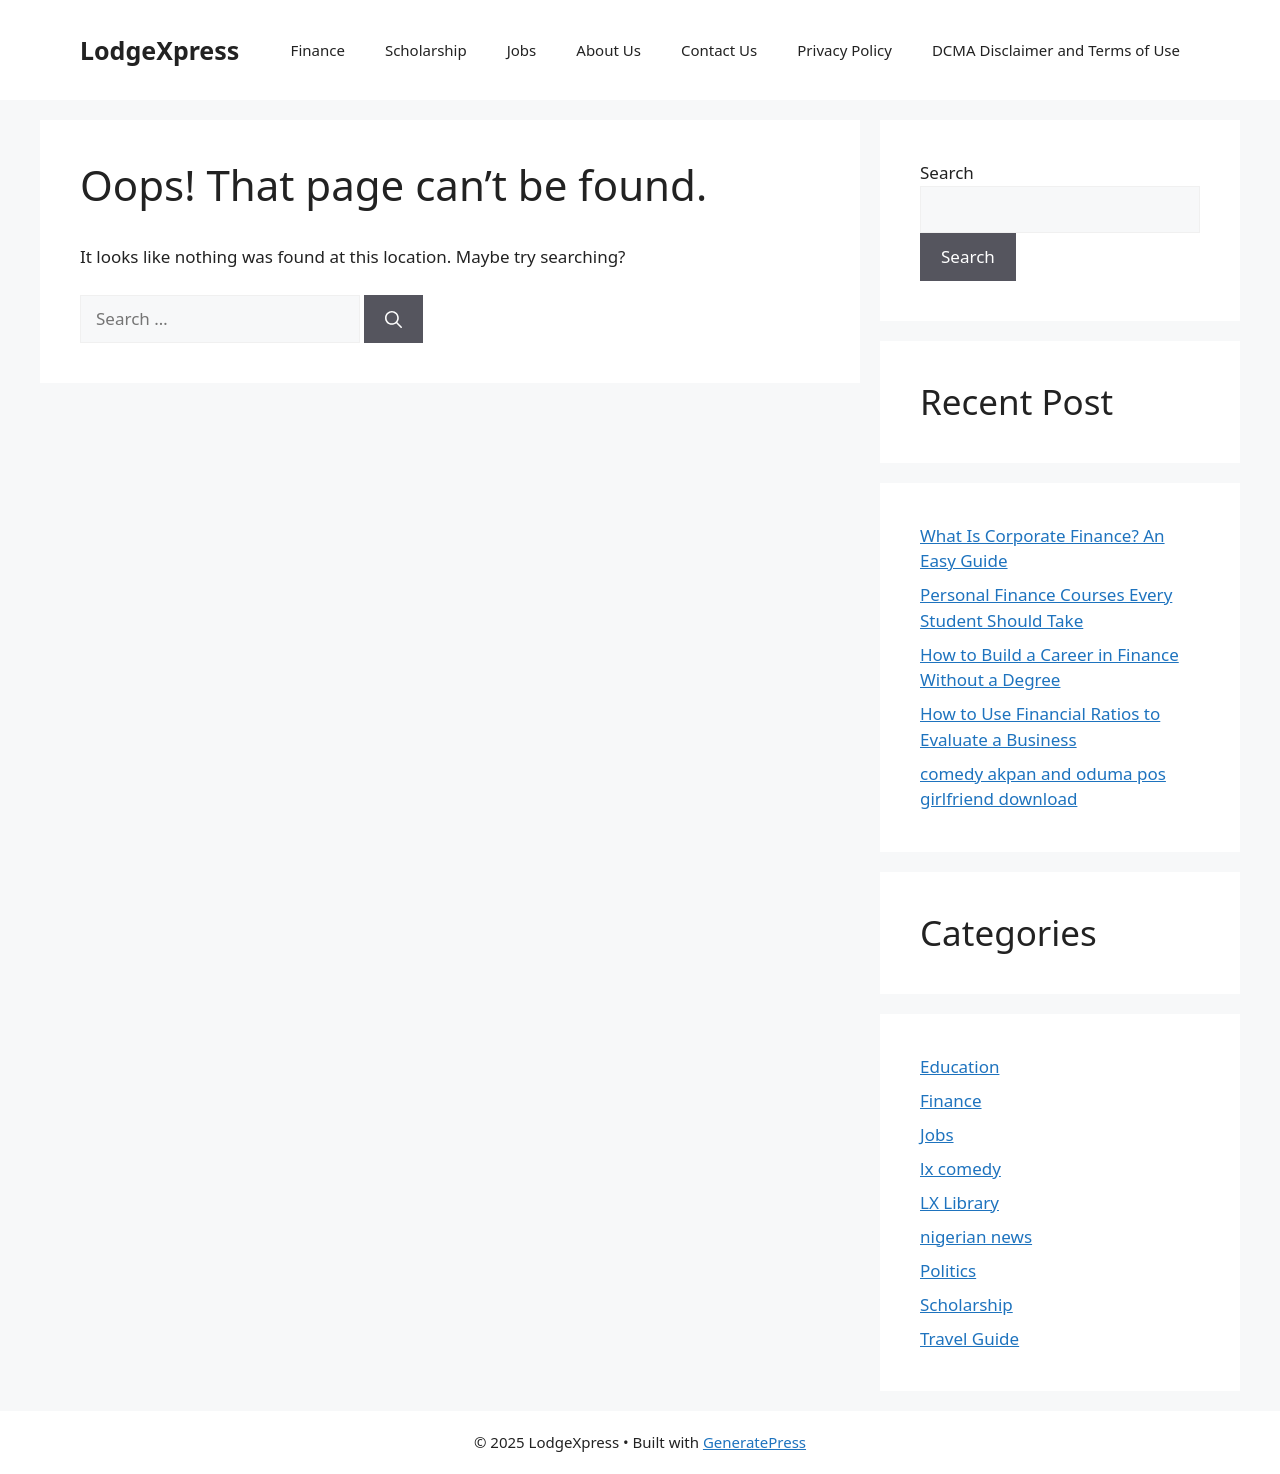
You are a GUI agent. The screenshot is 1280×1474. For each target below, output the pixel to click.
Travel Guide (969, 1338)
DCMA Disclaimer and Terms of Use (1056, 50)
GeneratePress (754, 1442)
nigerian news (976, 1236)
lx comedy (960, 1168)
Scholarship (426, 50)
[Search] (393, 319)
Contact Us (719, 50)
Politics (948, 1270)
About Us (608, 50)
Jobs (522, 50)
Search (947, 172)
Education (959, 1066)
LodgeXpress (159, 50)
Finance (318, 50)
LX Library (959, 1202)
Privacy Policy (844, 50)
